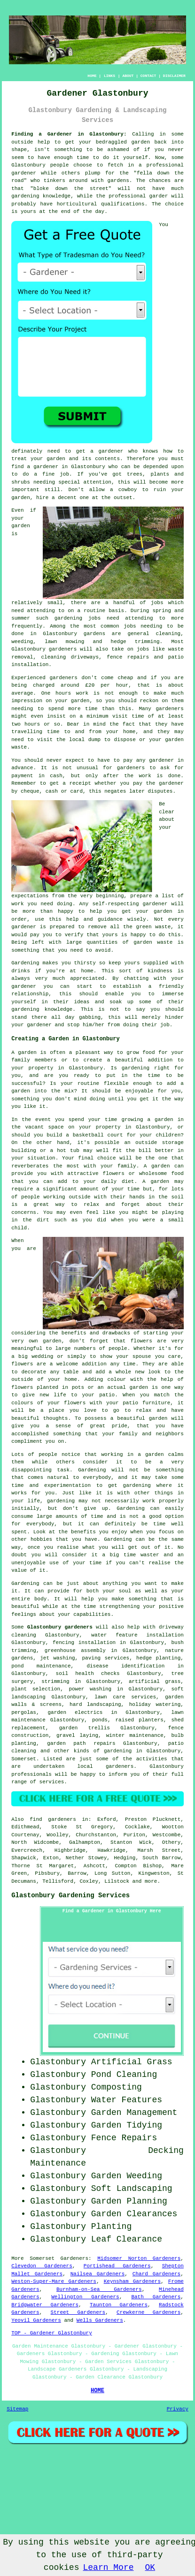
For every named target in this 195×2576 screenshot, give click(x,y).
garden (140, 142)
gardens (94, 633)
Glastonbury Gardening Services (70, 1895)
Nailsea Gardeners (97, 2274)
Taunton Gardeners (119, 2305)
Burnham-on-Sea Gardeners (99, 2289)
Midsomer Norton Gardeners (138, 2258)
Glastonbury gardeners (60, 1627)
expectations (29, 896)
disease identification (125, 1666)
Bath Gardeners (155, 2297)
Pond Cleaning (124, 2074)
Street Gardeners (78, 2312)
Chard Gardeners (156, 2274)
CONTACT (148, 76)
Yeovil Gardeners (36, 2320)
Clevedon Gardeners (41, 2266)
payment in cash (36, 776)
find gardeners (53, 1819)
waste (19, 747)
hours (32, 724)
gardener (111, 451)
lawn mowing (64, 641)
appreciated (87, 978)
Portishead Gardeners (117, 2266)
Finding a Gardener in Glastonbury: (68, 134)
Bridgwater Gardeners (44, 2305)
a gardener (42, 467)
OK (150, 2567)
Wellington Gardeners (85, 2297)
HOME (91, 76)
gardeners (63, 649)
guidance (110, 919)
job (165, 1025)
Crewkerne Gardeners (148, 2312)
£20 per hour (106, 685)
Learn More (108, 2567)
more (151, 1881)
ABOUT (127, 76)
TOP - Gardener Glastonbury (51, 2333)
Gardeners (74, 2258)
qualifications (122, 204)
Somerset (23, 1759)
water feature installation (137, 1635)
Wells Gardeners (100, 2320)
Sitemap (17, 2409)
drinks (20, 971)
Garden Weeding (126, 2176)
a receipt (76, 783)
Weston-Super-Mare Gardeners (53, 2281)
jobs (157, 603)
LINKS (109, 76)
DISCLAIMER (174, 76)
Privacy (177, 2409)
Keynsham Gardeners (132, 2281)
